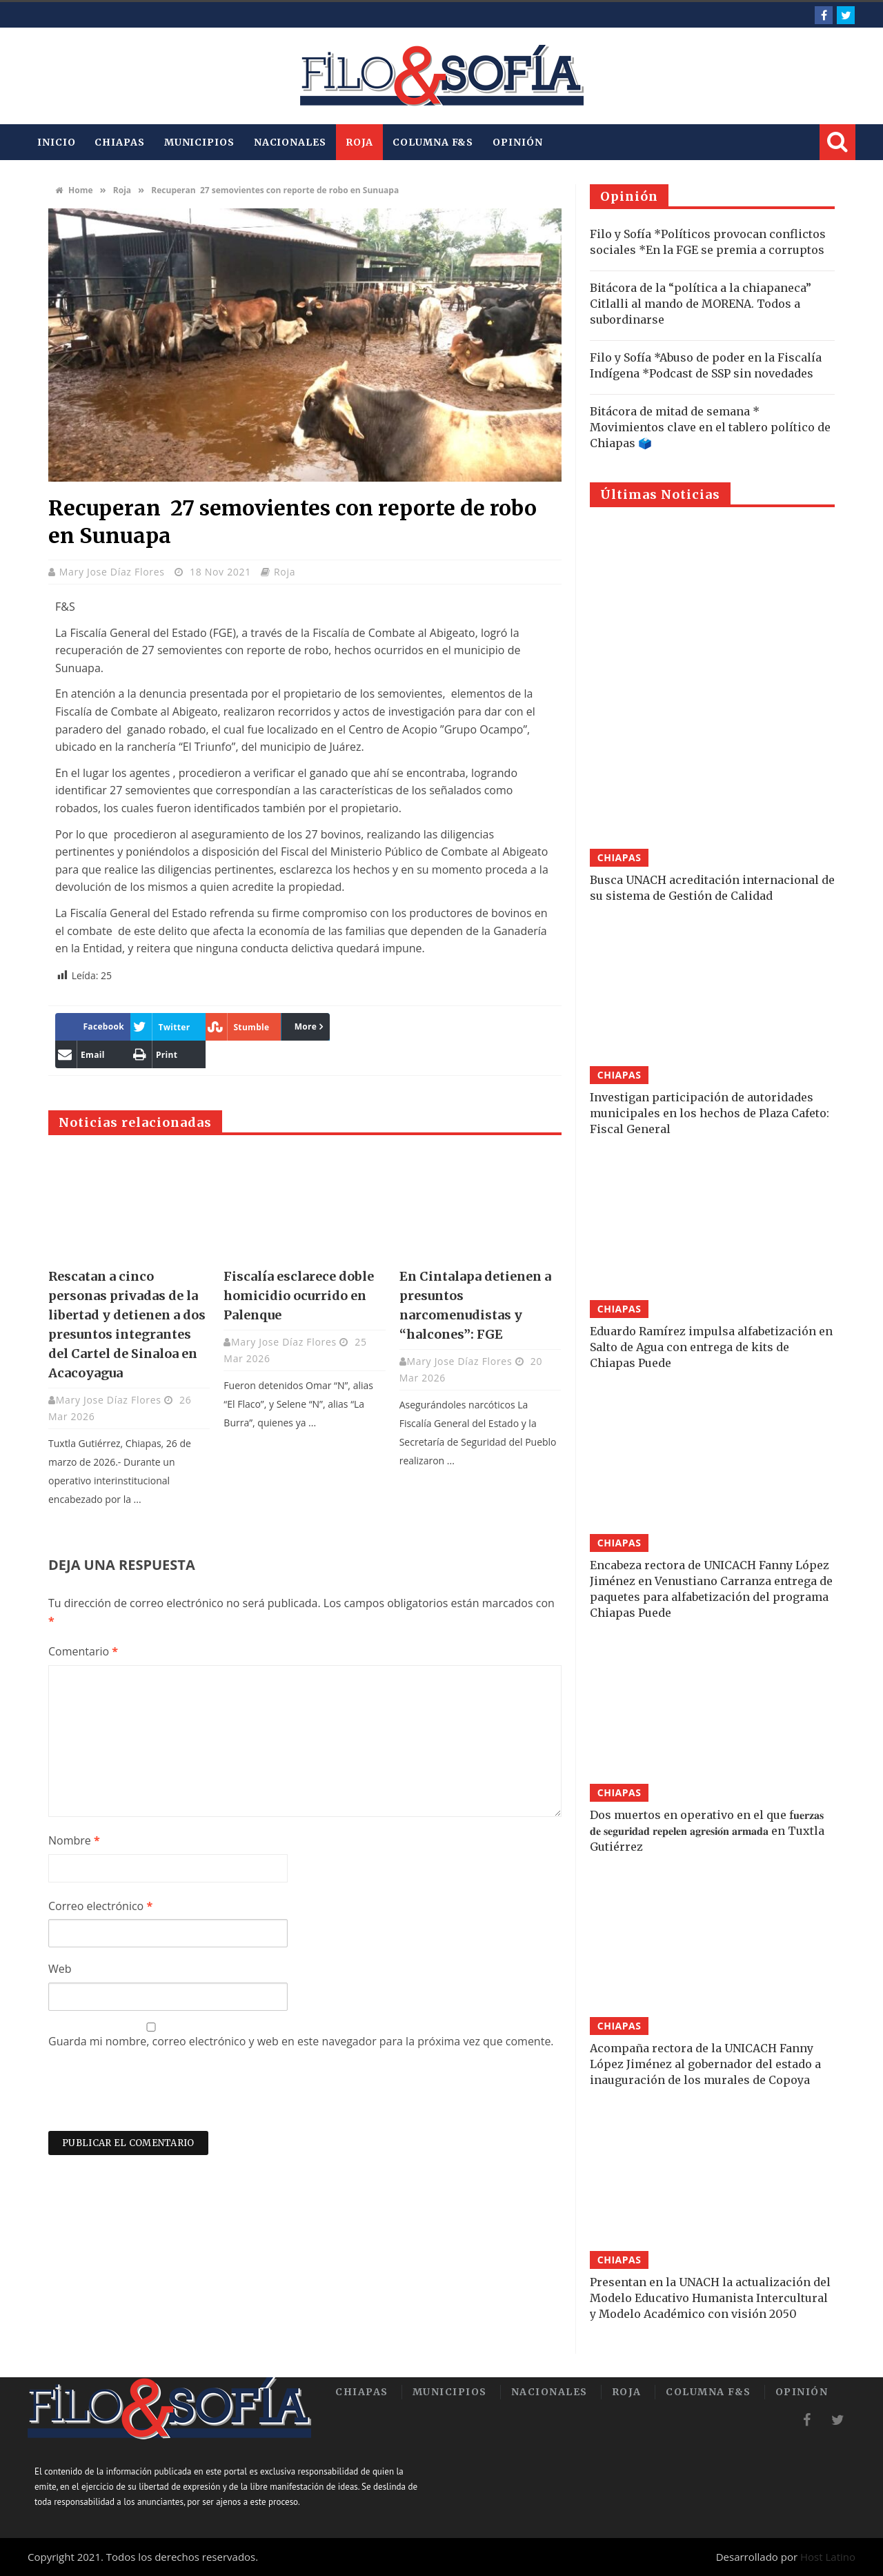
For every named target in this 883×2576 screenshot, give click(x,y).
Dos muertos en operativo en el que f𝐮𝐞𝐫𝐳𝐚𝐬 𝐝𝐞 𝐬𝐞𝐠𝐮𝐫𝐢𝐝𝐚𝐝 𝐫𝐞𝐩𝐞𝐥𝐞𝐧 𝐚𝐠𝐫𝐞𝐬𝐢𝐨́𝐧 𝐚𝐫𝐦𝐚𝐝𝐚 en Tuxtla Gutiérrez (707, 1831)
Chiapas (119, 142)
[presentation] (153, 2097)
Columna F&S (433, 142)
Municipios (199, 142)
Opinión (517, 142)
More (306, 1026)
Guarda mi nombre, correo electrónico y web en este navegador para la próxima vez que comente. (301, 2041)
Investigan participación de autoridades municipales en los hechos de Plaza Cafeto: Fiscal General (709, 1113)
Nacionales (290, 142)
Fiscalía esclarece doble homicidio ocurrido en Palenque (299, 1295)
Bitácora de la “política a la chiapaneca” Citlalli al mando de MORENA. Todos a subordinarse (700, 303)
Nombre (74, 1840)
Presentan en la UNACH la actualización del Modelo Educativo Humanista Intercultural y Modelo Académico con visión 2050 (710, 2298)
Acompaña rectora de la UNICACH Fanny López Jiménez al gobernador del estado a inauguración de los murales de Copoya (705, 2064)
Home (74, 190)
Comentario (83, 1651)
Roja (360, 142)
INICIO (56, 142)
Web (60, 1968)
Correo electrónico (100, 1906)
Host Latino (827, 2557)
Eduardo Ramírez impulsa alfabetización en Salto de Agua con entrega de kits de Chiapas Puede (711, 1347)
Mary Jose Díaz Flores (113, 571)
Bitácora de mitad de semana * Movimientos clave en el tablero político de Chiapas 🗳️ (710, 427)
